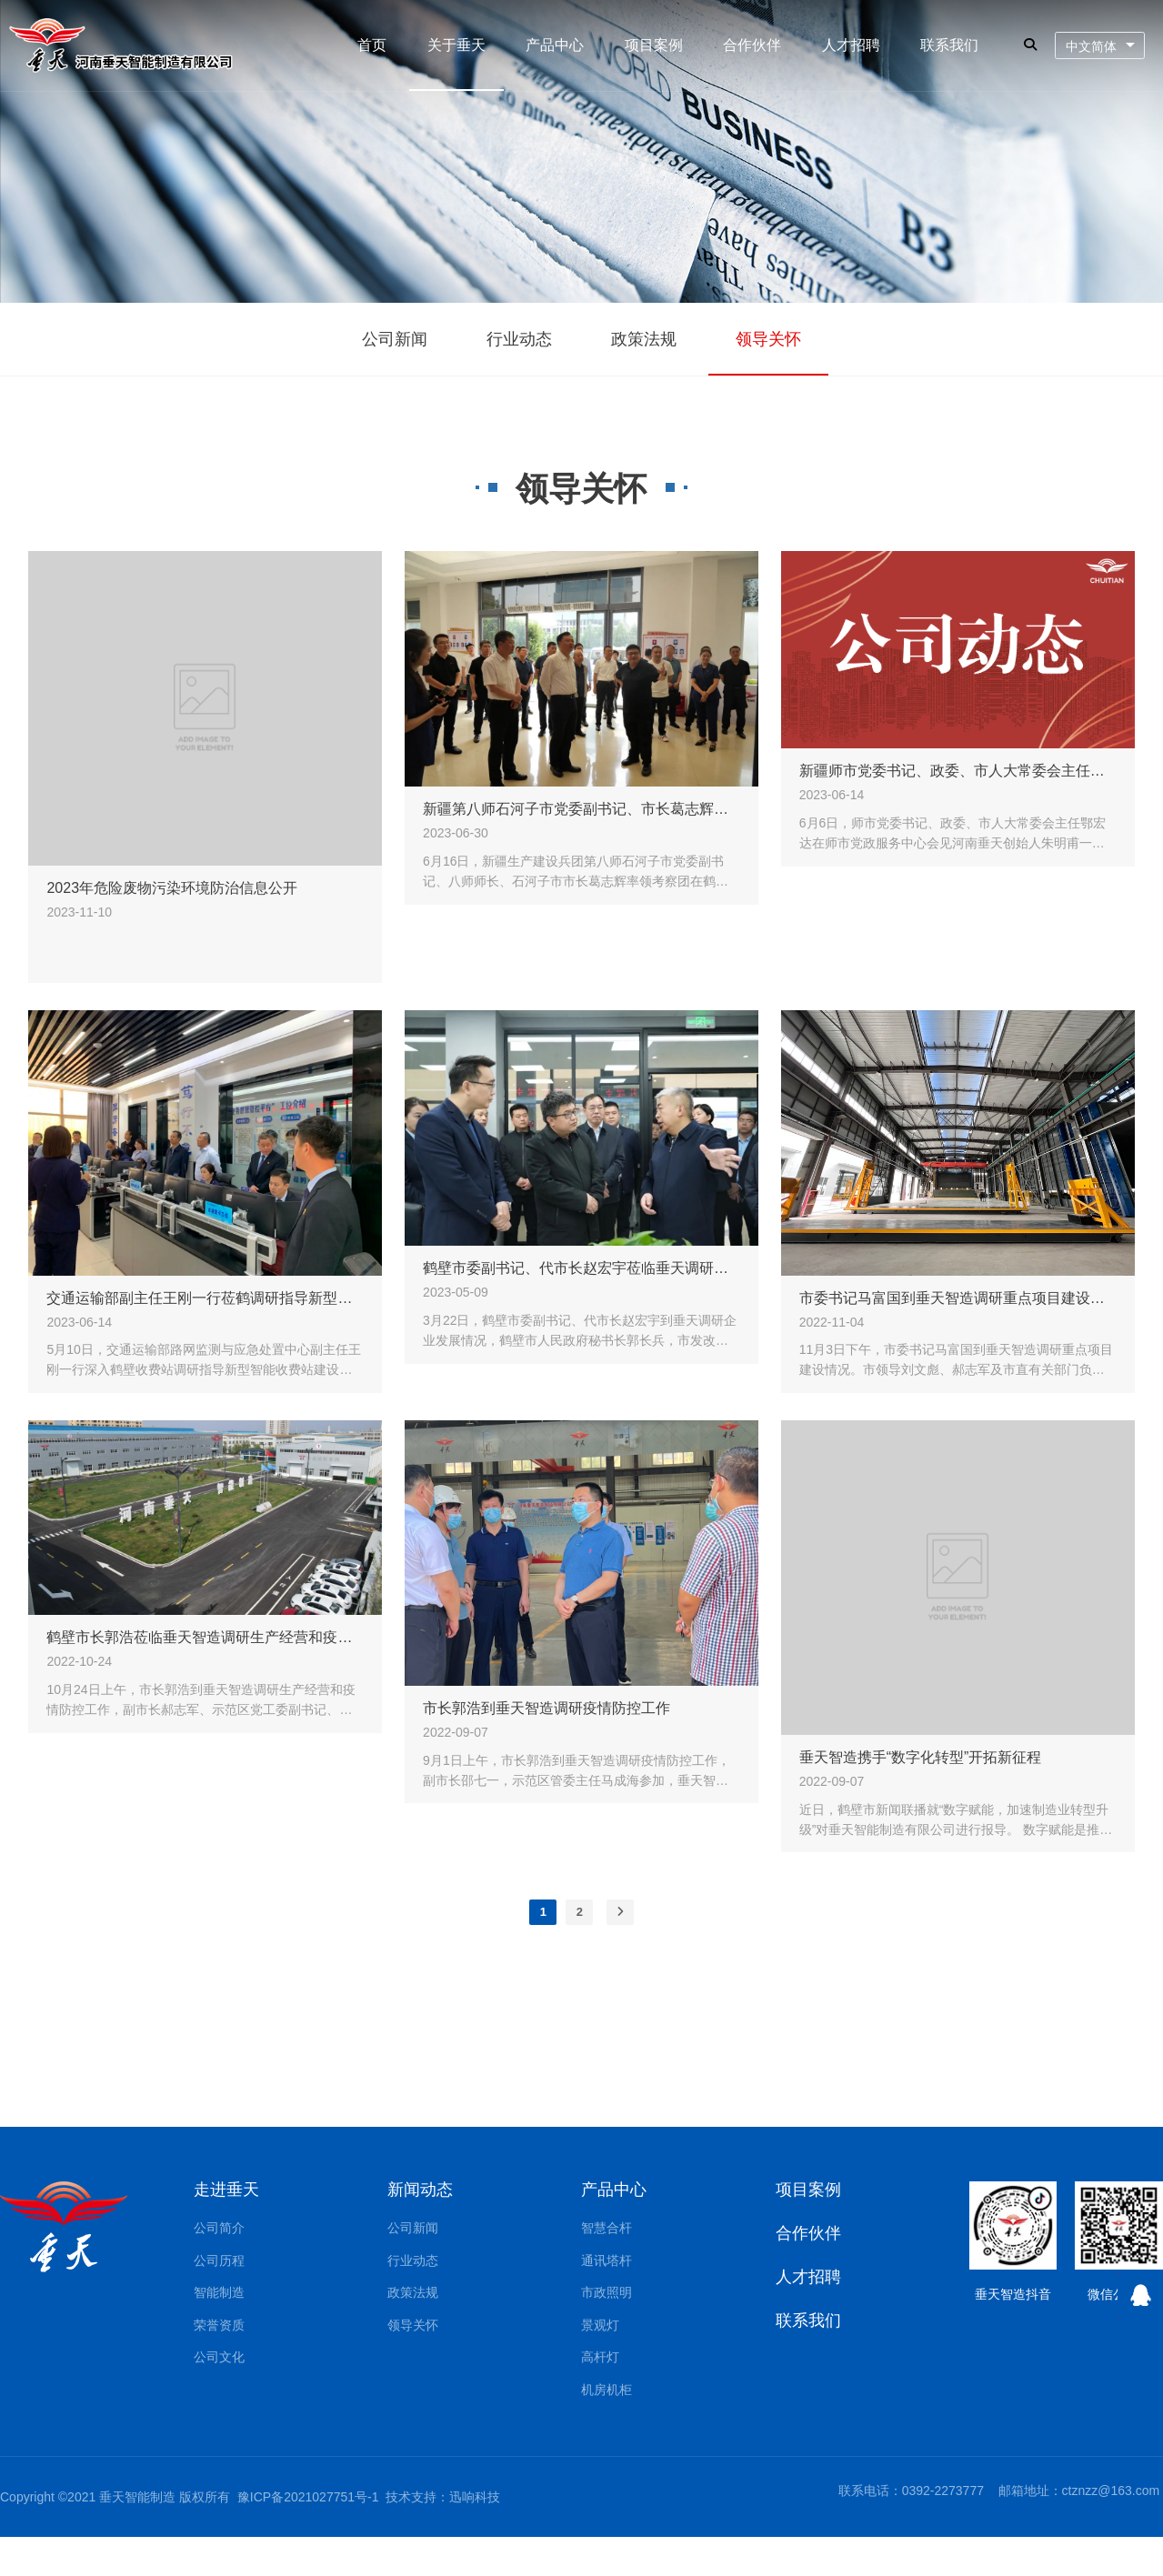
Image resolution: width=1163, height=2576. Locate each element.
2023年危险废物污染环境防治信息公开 (171, 885)
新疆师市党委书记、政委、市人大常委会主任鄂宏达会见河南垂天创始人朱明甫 (958, 769)
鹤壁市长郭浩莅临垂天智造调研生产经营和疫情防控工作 (205, 1635)
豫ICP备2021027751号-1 (308, 2497)
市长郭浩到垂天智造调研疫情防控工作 (546, 1705)
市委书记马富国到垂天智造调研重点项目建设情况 (958, 1295)
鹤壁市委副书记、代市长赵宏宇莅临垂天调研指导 (581, 1266)
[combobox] (1100, 46)
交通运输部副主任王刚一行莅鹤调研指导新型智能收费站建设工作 (205, 1295)
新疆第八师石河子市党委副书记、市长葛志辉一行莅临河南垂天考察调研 (581, 807)
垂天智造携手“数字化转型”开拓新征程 (920, 1754)
